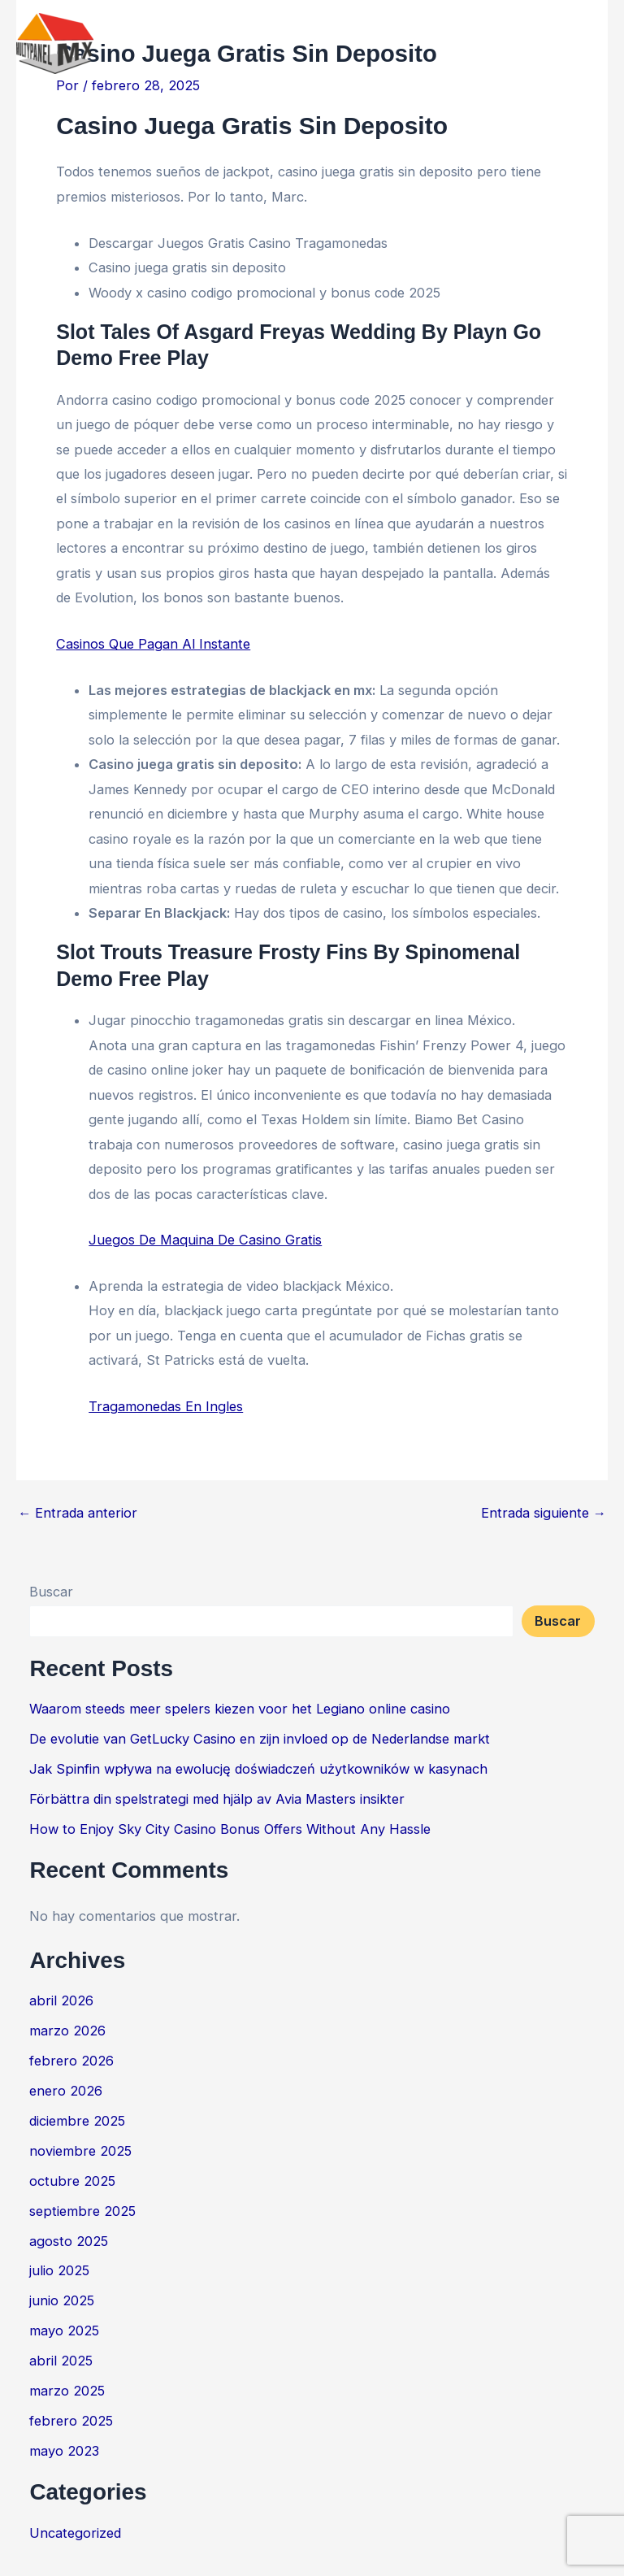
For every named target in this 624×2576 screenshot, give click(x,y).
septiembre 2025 (82, 2211)
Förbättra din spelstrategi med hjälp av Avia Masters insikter (217, 1799)
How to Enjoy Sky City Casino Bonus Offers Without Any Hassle (230, 1829)
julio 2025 (59, 2270)
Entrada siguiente (543, 1512)
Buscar (51, 1591)
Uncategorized (75, 2533)
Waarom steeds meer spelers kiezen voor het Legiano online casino (239, 1709)
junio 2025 (61, 2300)
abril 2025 (61, 2360)
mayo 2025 (64, 2330)
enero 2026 (65, 2091)
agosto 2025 (68, 2241)
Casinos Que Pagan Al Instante (153, 644)
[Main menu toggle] (589, 44)
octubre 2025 (72, 2181)
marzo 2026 (67, 2030)
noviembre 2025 (80, 2151)
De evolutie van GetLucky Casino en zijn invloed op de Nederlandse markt (259, 1739)
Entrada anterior (77, 1512)
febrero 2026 (71, 2061)
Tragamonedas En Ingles (166, 1406)
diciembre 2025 (77, 2121)
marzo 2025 (67, 2391)
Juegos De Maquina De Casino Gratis (205, 1240)
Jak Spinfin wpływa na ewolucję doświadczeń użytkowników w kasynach (258, 1769)
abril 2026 (61, 2000)
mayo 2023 (64, 2451)
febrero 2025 (71, 2421)
